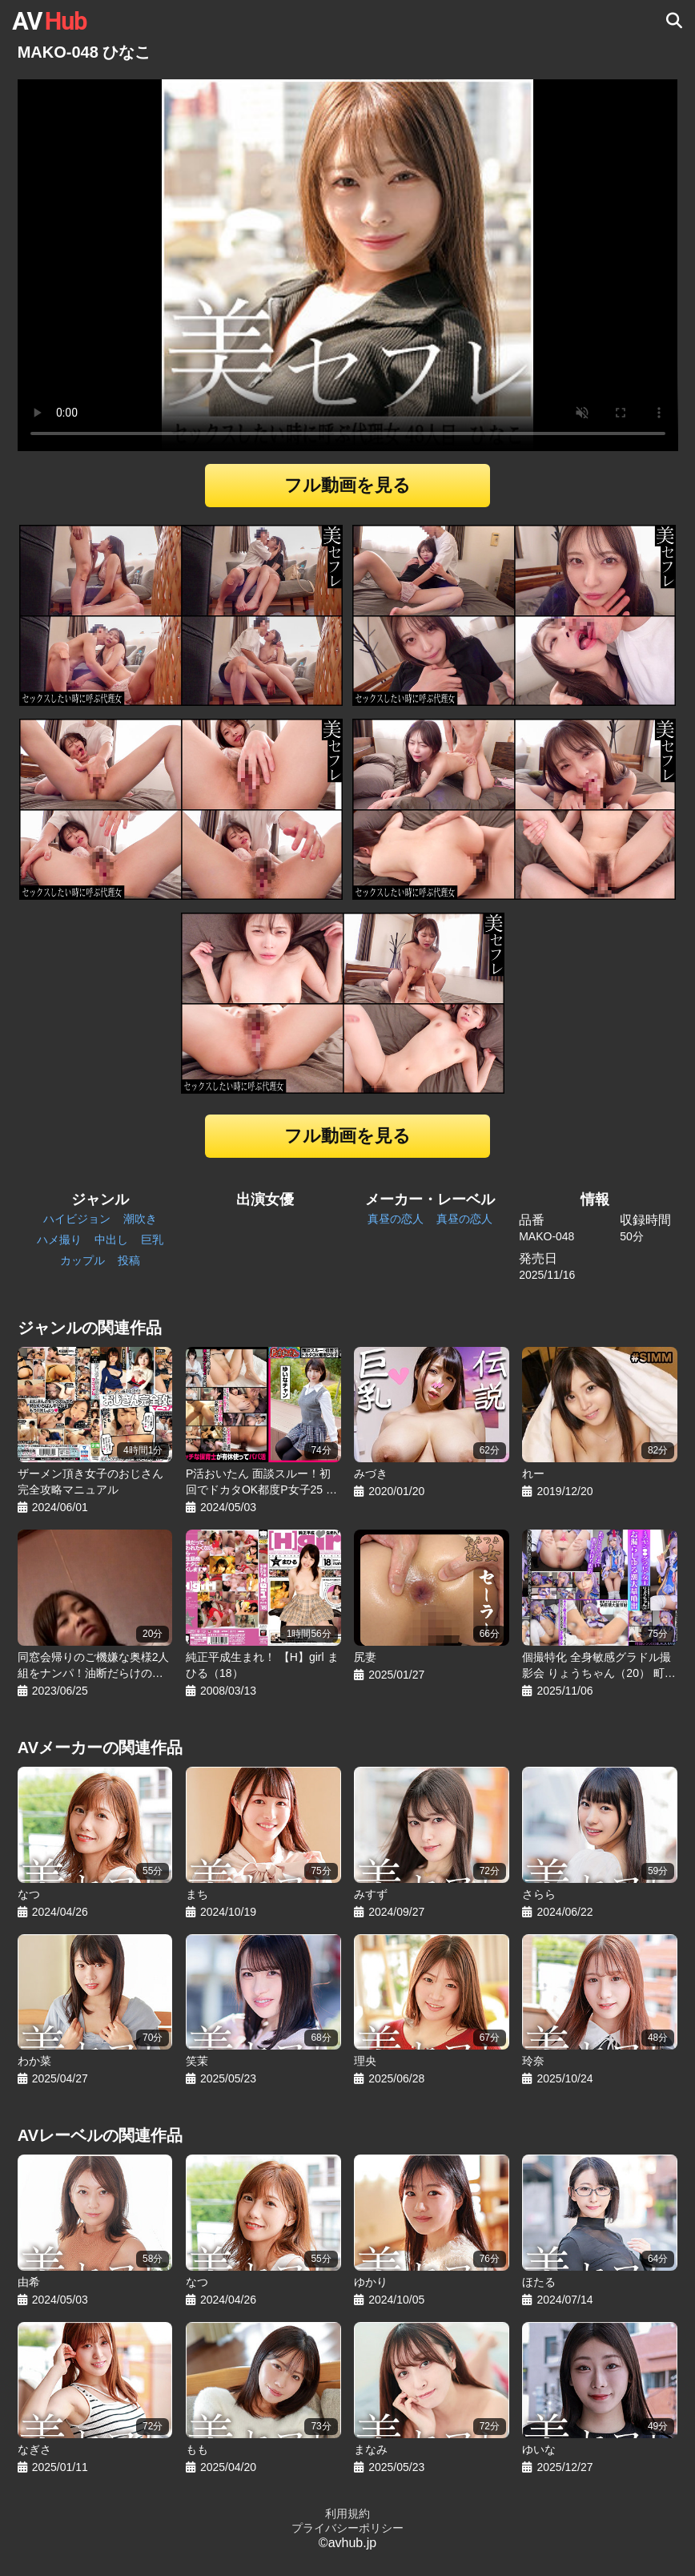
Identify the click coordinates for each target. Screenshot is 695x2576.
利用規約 (347, 2513)
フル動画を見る (347, 485)
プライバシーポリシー (347, 2528)
